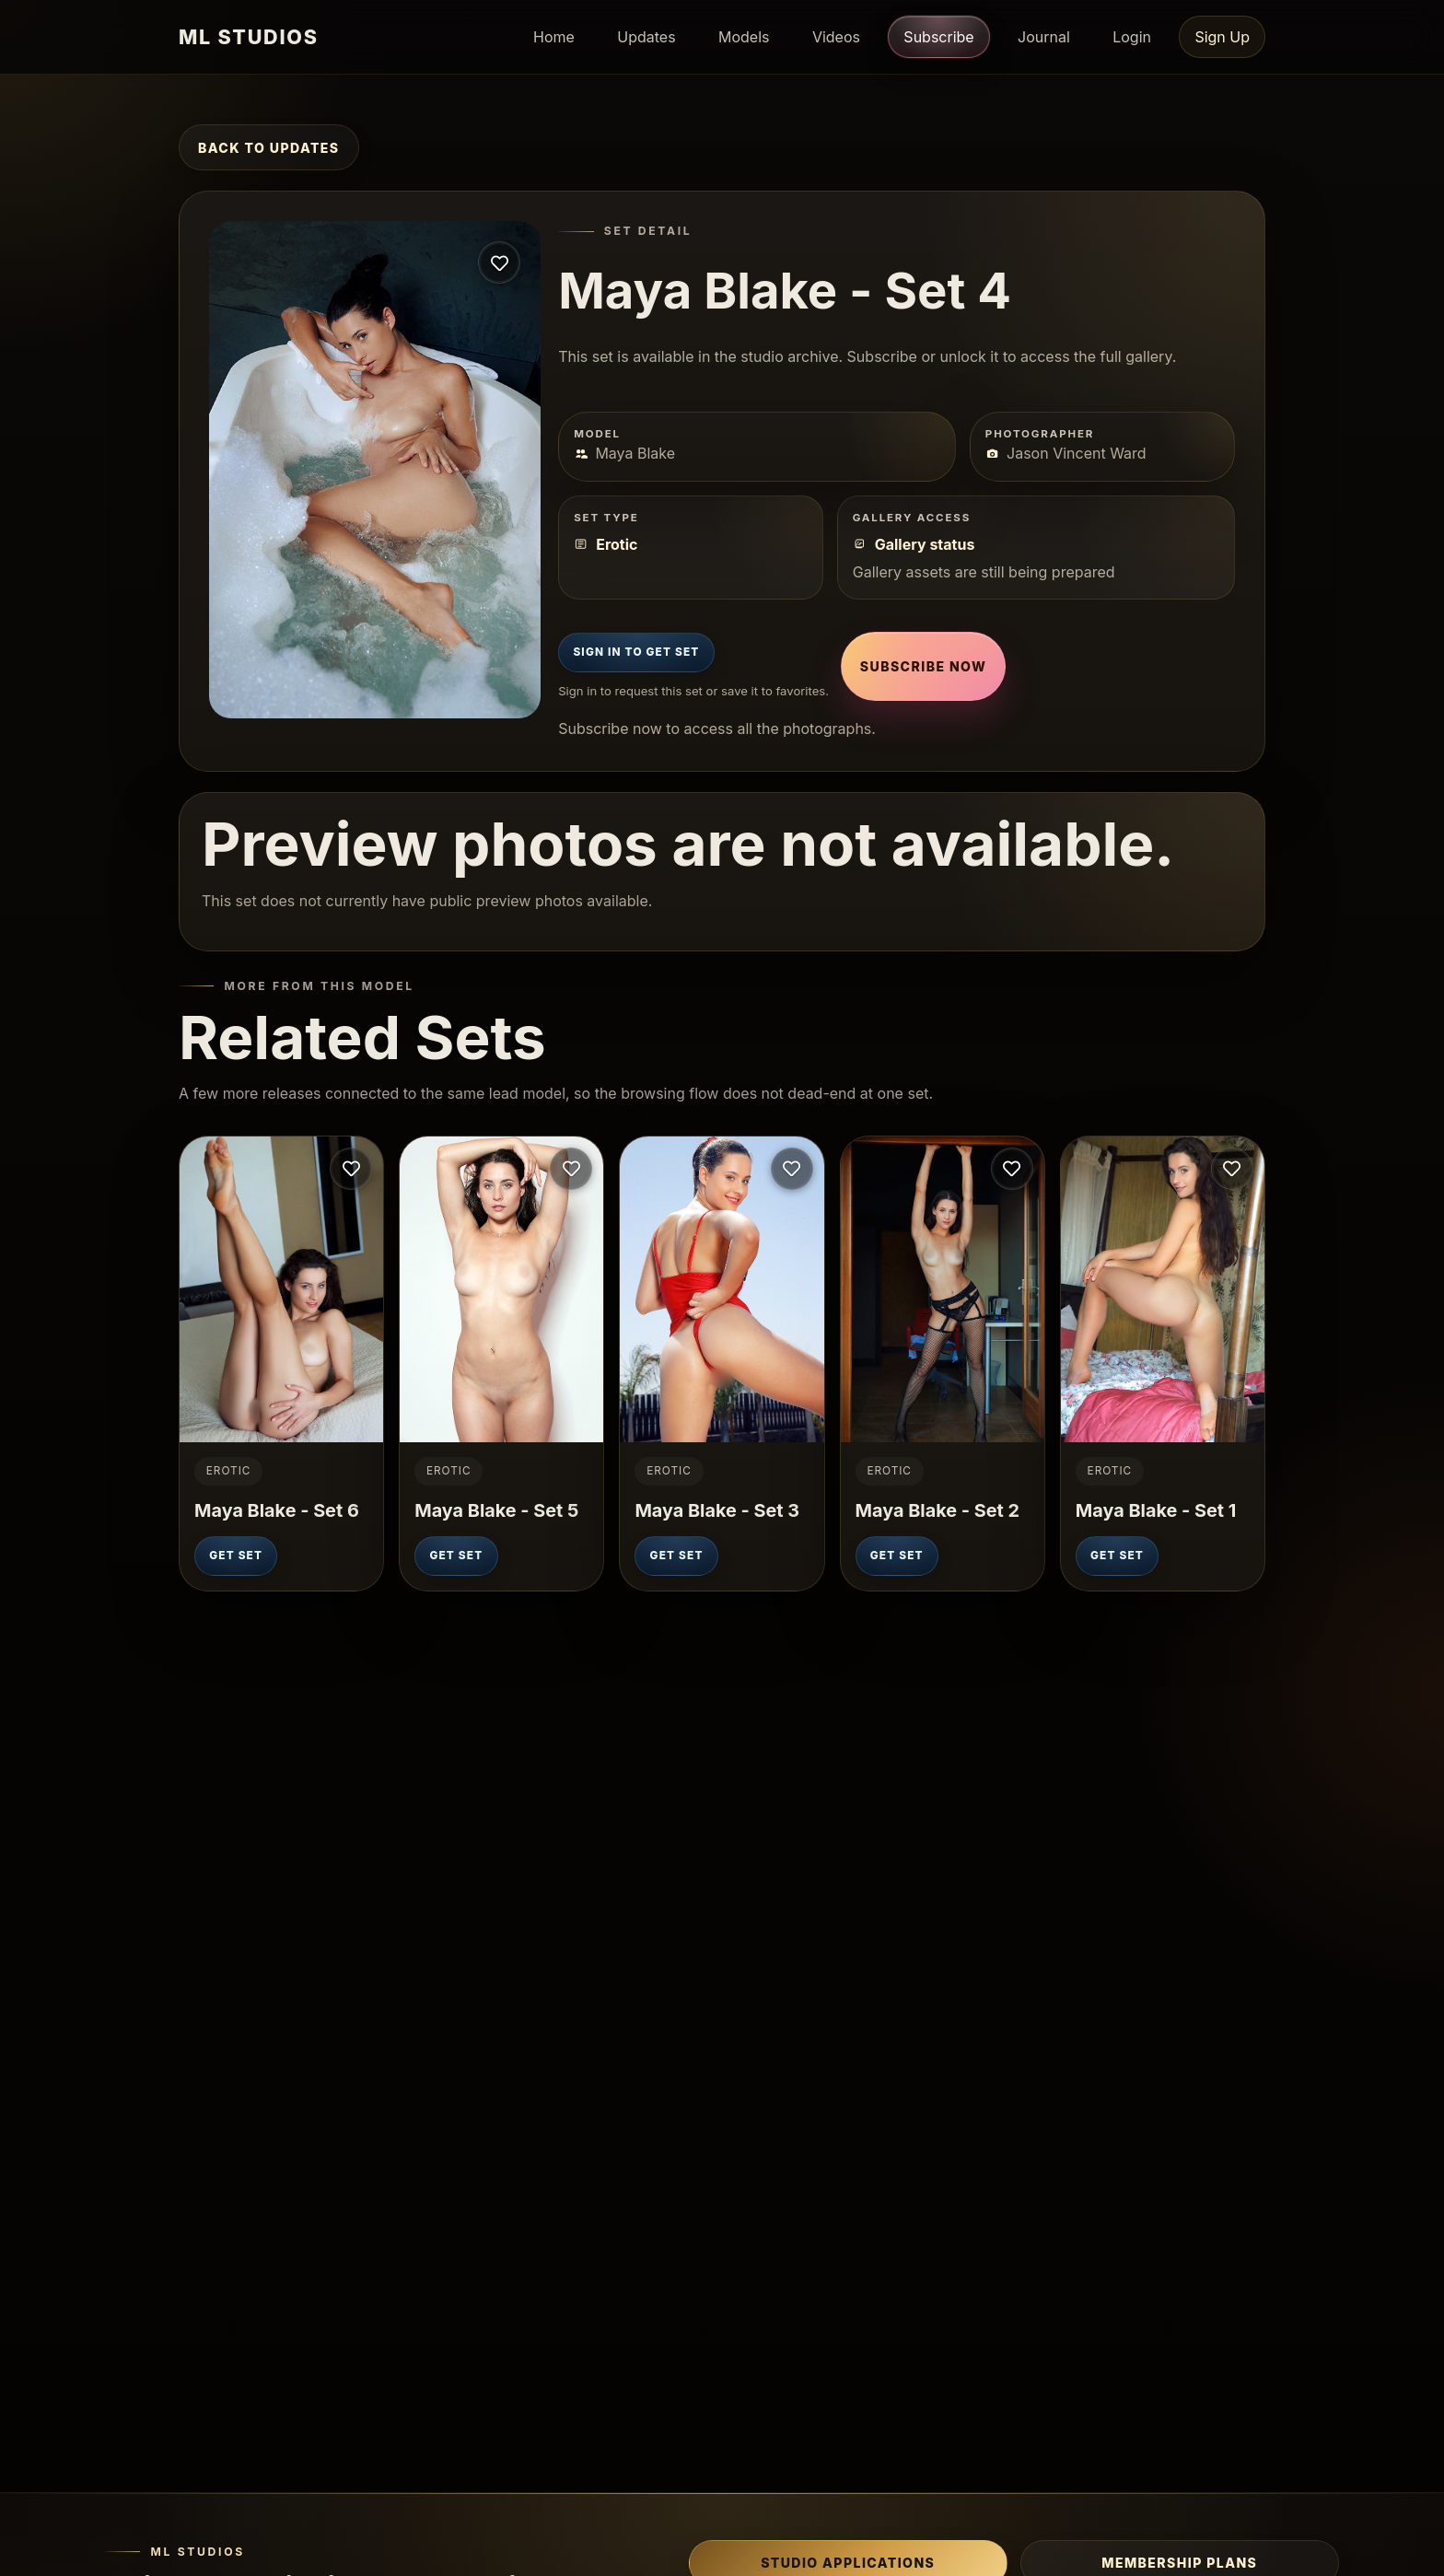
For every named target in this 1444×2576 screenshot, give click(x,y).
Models (744, 37)
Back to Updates (269, 148)
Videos (836, 37)
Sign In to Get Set (636, 652)
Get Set (235, 1555)
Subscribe (938, 36)
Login (1131, 37)
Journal (1044, 37)
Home (554, 37)
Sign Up (1222, 37)
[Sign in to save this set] (499, 262)
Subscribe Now (923, 666)
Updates (646, 37)
